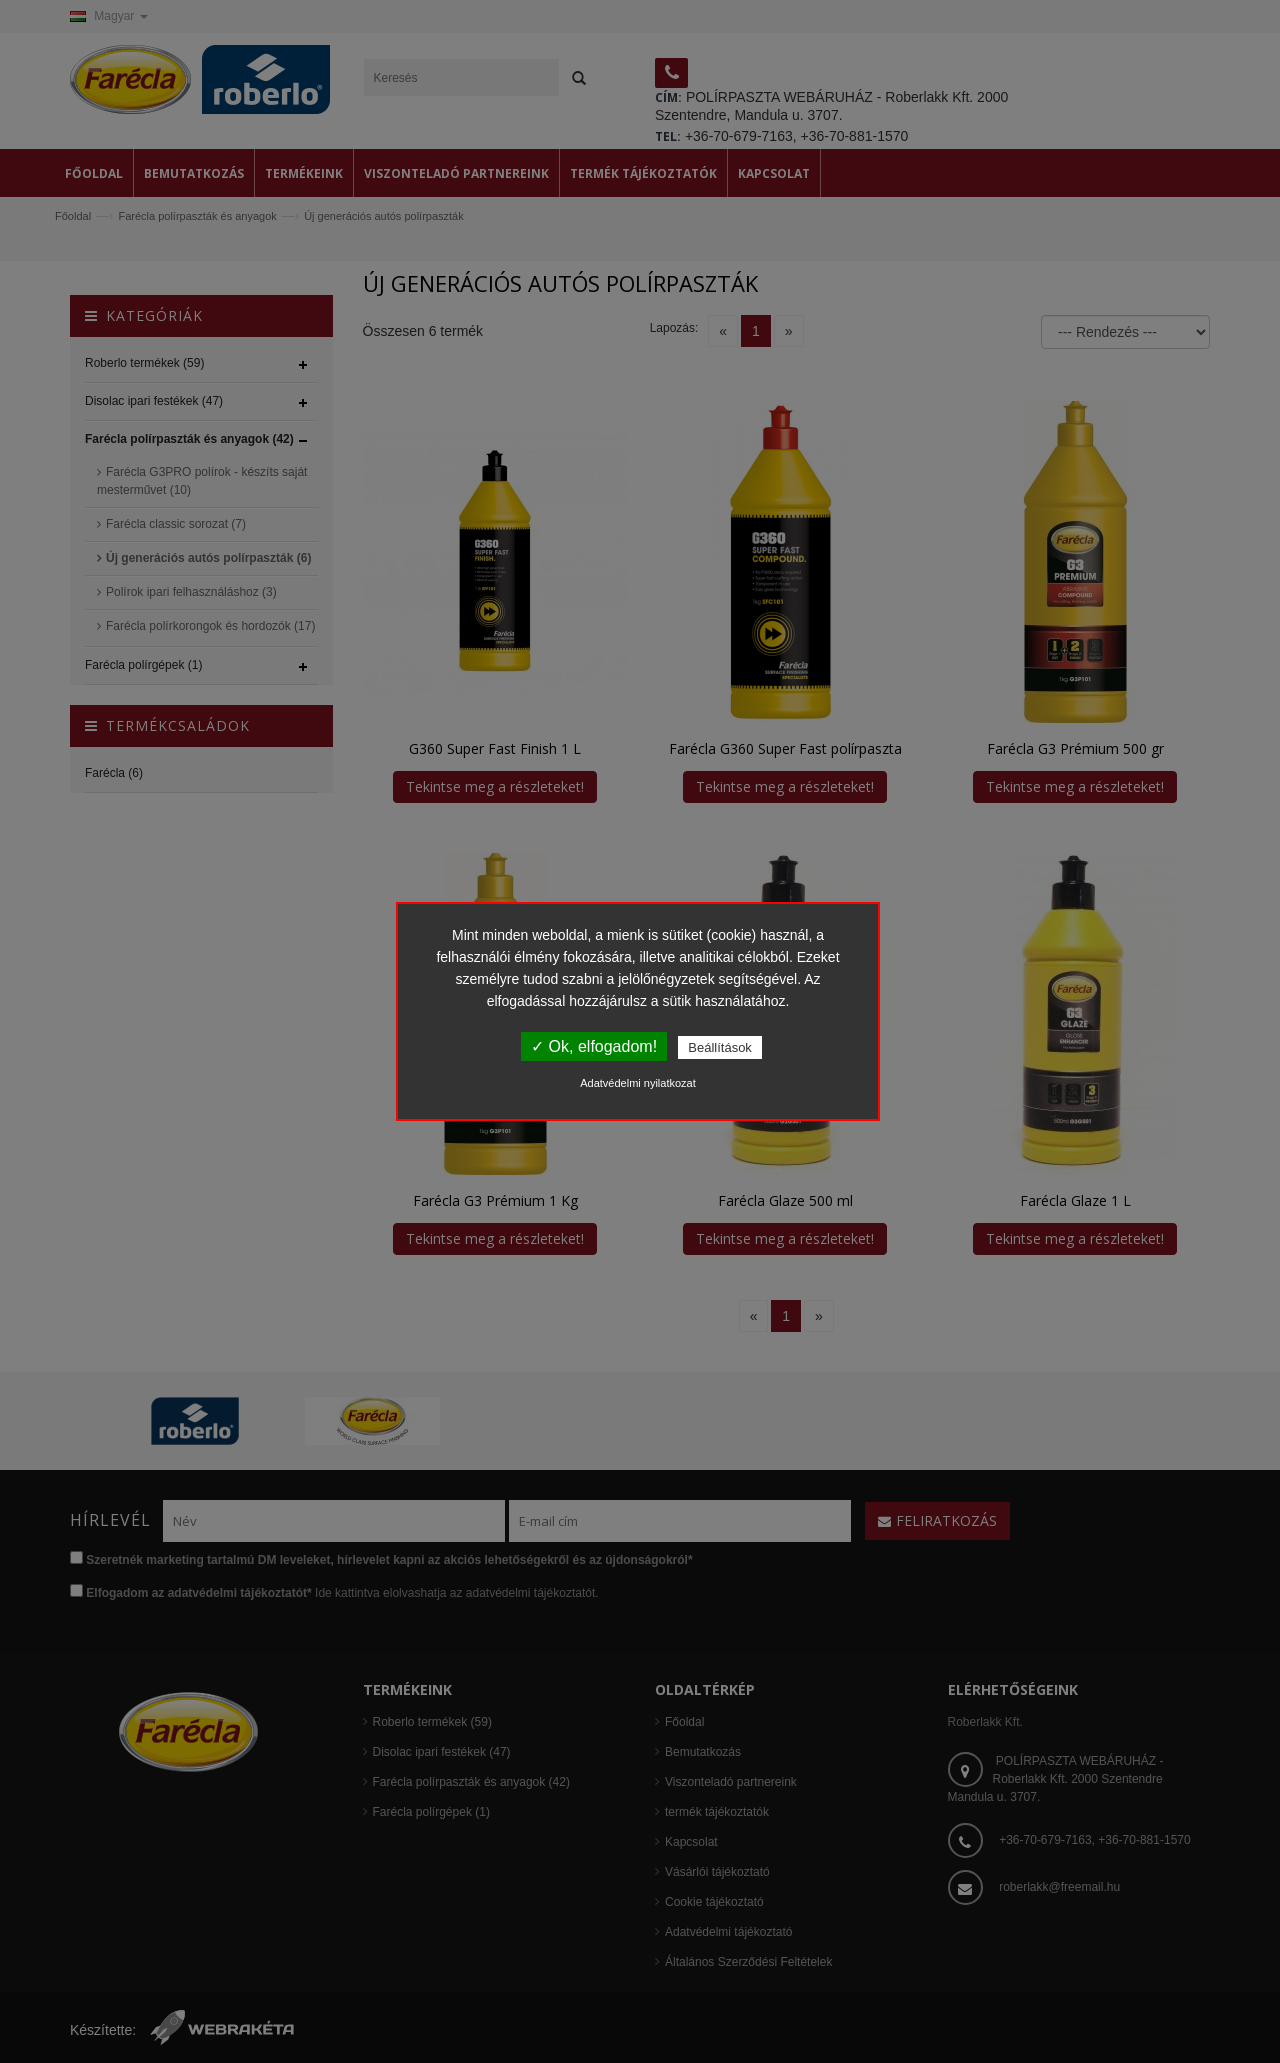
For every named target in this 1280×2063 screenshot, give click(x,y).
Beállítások (720, 1047)
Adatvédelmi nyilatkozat (638, 1083)
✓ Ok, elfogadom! (594, 1046)
